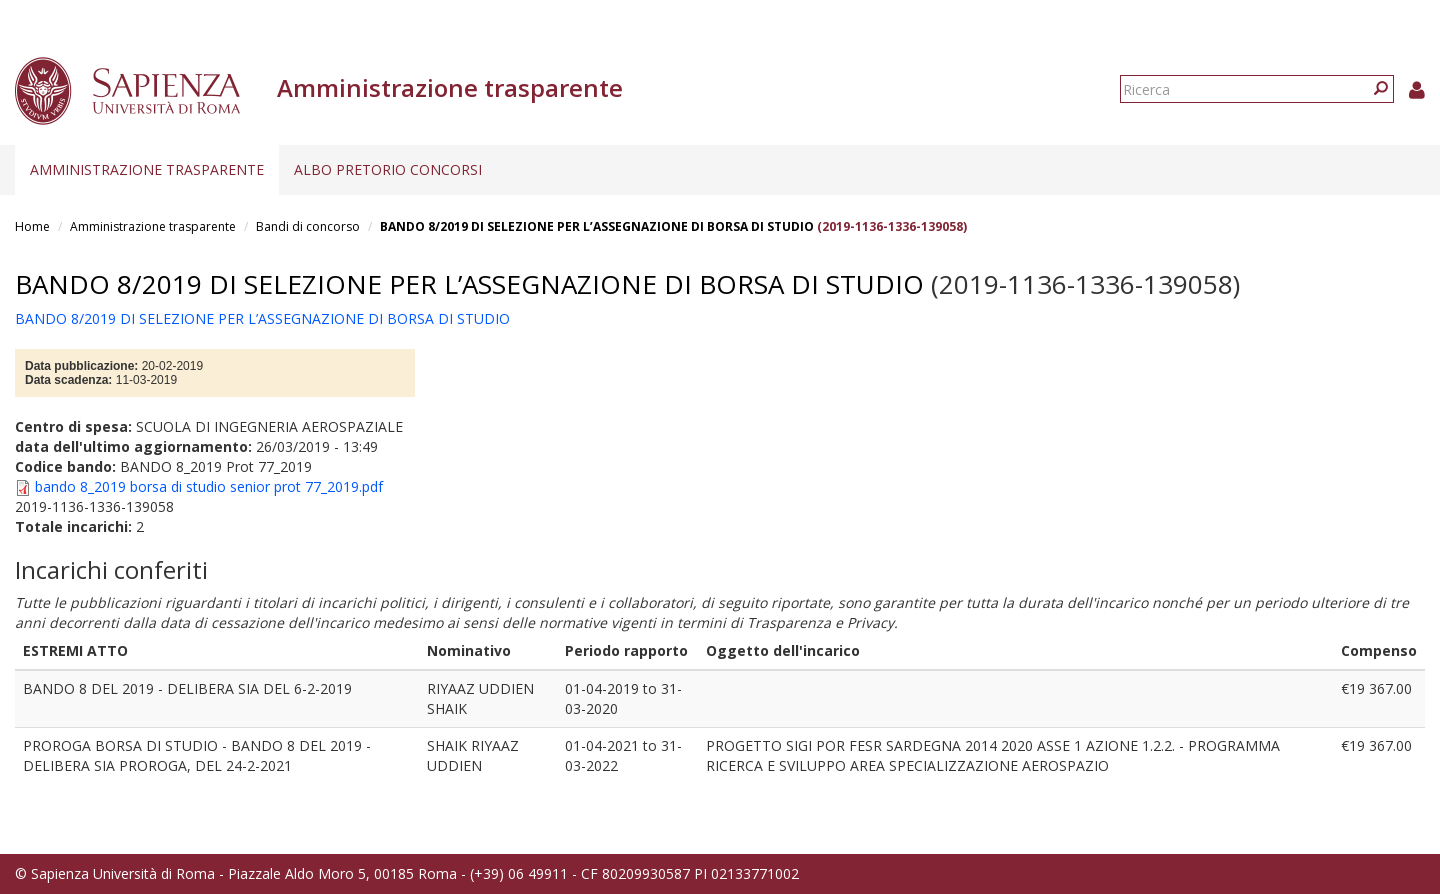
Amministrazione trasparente (147, 169)
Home (32, 226)
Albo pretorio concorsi (388, 169)
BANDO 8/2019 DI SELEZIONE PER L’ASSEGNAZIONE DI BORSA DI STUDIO (598, 226)
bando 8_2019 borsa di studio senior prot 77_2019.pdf (209, 486)
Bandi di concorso (308, 226)
